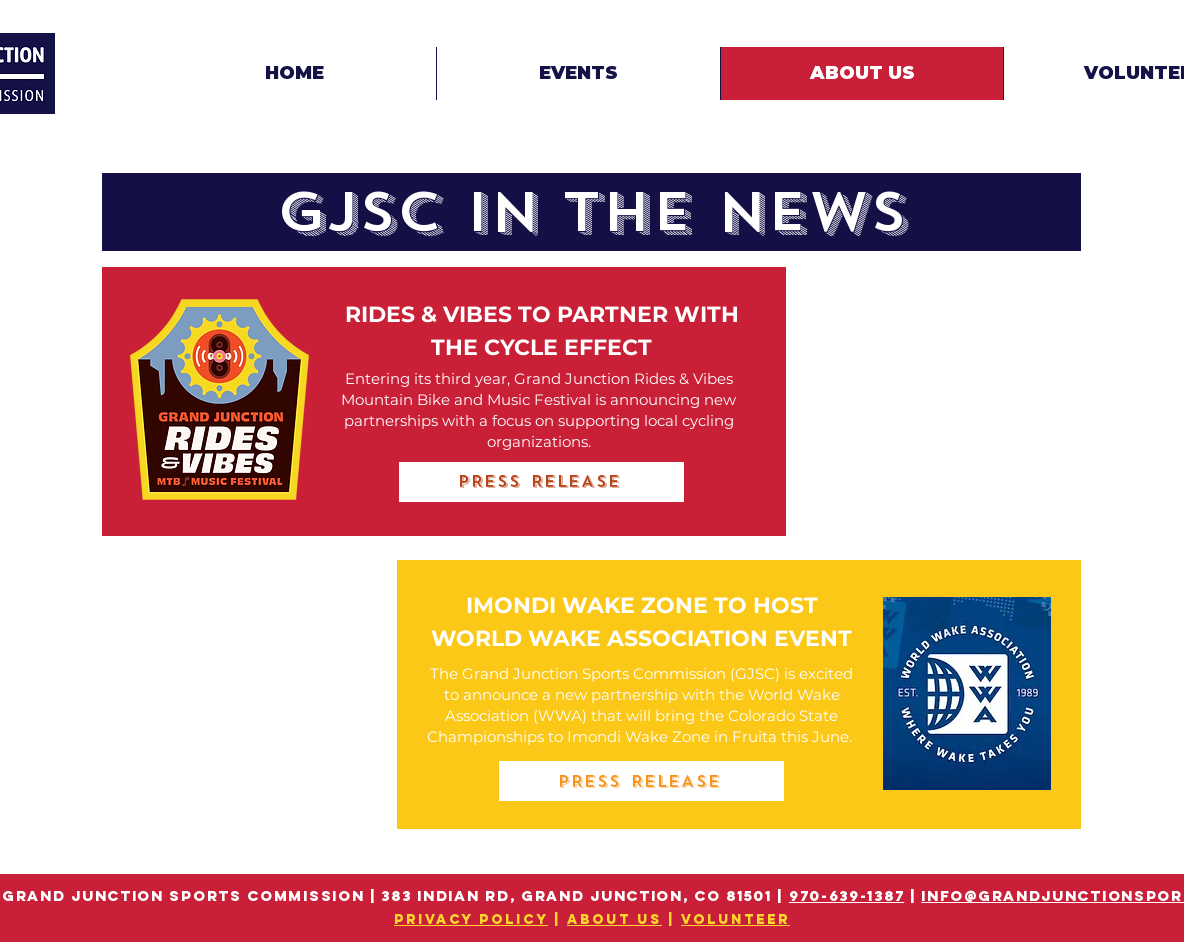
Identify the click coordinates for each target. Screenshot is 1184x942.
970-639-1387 (846, 895)
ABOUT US (614, 919)
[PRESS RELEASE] (541, 482)
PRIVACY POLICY (471, 919)
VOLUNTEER (735, 919)
